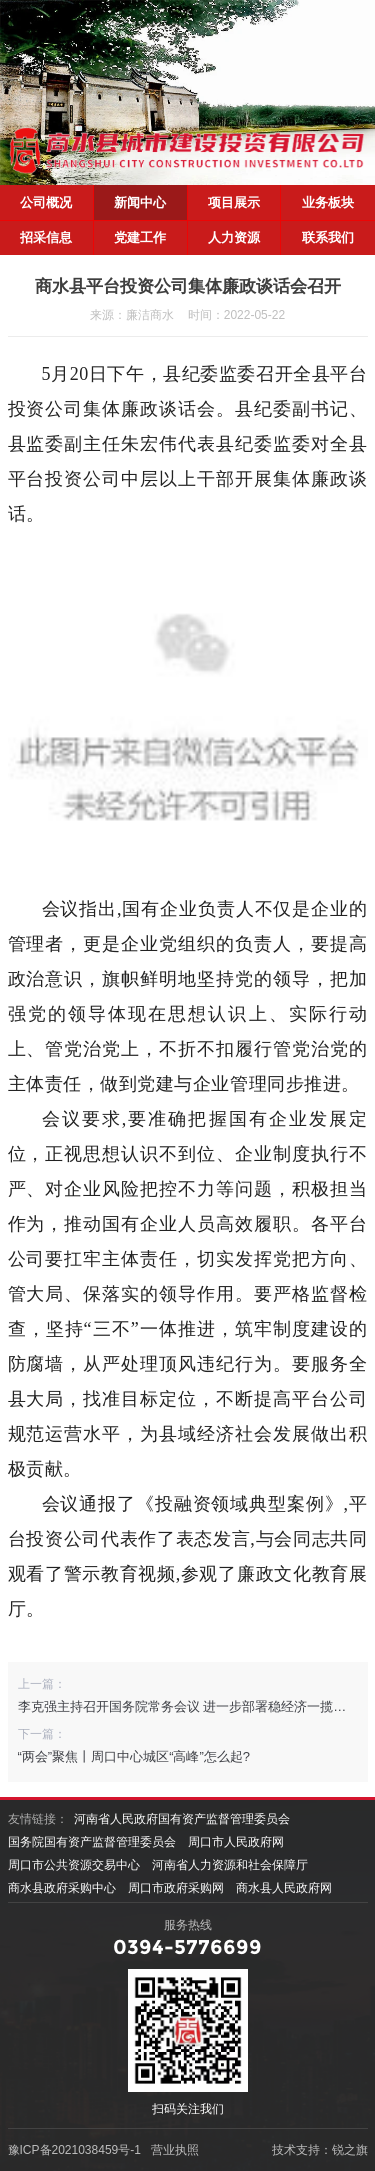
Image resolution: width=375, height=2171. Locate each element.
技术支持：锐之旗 (320, 2150)
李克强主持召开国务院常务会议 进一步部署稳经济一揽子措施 (195, 1706)
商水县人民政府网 (284, 1888)
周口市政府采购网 (176, 1888)
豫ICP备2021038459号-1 (74, 2150)
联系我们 (328, 237)
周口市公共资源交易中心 (74, 1865)
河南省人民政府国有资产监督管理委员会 (182, 1819)
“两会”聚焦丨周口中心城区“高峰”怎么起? (134, 1756)
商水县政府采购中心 (62, 1888)
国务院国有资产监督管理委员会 (92, 1842)
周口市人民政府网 (236, 1842)
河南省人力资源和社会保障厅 (230, 1865)
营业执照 (175, 2150)
